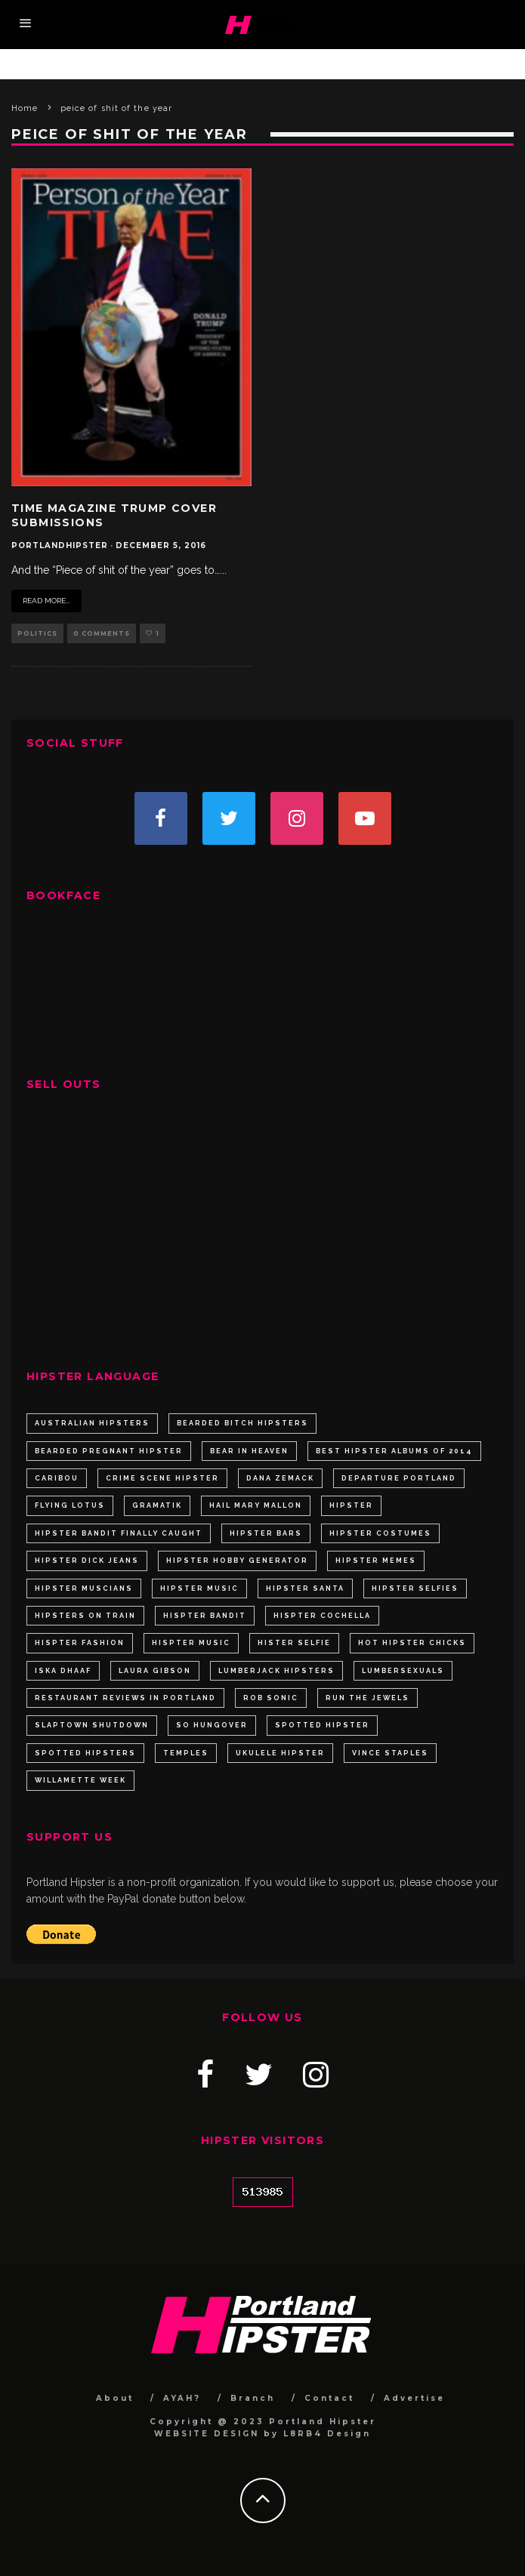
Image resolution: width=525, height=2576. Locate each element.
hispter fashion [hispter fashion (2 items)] (80, 1643)
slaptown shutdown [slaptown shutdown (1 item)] (92, 1725)
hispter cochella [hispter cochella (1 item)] (322, 1615)
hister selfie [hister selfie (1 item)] (294, 1643)
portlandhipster (59, 545)
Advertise (414, 2398)
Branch (252, 2398)
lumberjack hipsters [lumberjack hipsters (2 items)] (276, 1671)
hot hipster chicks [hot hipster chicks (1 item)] (412, 1643)
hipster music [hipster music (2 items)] (199, 1588)
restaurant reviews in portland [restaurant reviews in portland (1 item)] (125, 1698)
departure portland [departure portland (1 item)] (398, 1478)
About (115, 2398)
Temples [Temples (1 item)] (185, 1753)
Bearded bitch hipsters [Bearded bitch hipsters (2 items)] (242, 1423)
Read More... (46, 600)
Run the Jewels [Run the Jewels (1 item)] (367, 1698)
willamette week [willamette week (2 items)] (80, 1780)
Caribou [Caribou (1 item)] (57, 1478)
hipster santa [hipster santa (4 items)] (305, 1588)
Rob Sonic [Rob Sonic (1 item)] (270, 1698)
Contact (329, 2398)
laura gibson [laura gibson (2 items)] (155, 1671)
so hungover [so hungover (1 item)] (212, 1725)
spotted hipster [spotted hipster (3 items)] (322, 1725)
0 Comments (101, 633)
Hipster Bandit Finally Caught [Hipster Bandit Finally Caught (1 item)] (118, 1533)
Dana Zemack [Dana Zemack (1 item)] (280, 1478)
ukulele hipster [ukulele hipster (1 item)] (280, 1753)
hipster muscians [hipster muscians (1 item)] (84, 1588)
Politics (37, 633)
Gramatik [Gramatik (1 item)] (157, 1505)
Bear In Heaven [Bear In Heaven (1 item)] (249, 1451)
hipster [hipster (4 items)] (351, 1505)
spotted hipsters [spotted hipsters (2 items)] (85, 1753)
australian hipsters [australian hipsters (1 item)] (92, 1423)
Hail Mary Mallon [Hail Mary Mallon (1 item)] (255, 1505)
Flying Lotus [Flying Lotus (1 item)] (70, 1505)
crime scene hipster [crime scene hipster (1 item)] (162, 1478)
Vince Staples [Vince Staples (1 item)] (390, 1753)
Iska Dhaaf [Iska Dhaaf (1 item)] (63, 1671)
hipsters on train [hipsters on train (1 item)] (85, 1615)
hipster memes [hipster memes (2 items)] (375, 1560)
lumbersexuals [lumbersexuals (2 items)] (403, 1671)
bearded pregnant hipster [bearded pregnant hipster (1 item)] (109, 1451)
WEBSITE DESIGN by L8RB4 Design (262, 2434)
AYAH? (182, 2398)
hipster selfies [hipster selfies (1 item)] (415, 1588)
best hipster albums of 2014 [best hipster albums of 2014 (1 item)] (394, 1451)
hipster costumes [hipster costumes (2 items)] (380, 1533)
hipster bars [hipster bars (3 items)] (266, 1533)
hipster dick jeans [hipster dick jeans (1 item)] (87, 1560)
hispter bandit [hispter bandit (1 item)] (204, 1615)
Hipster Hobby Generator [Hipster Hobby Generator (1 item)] (237, 1560)
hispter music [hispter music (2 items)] (191, 1643)
